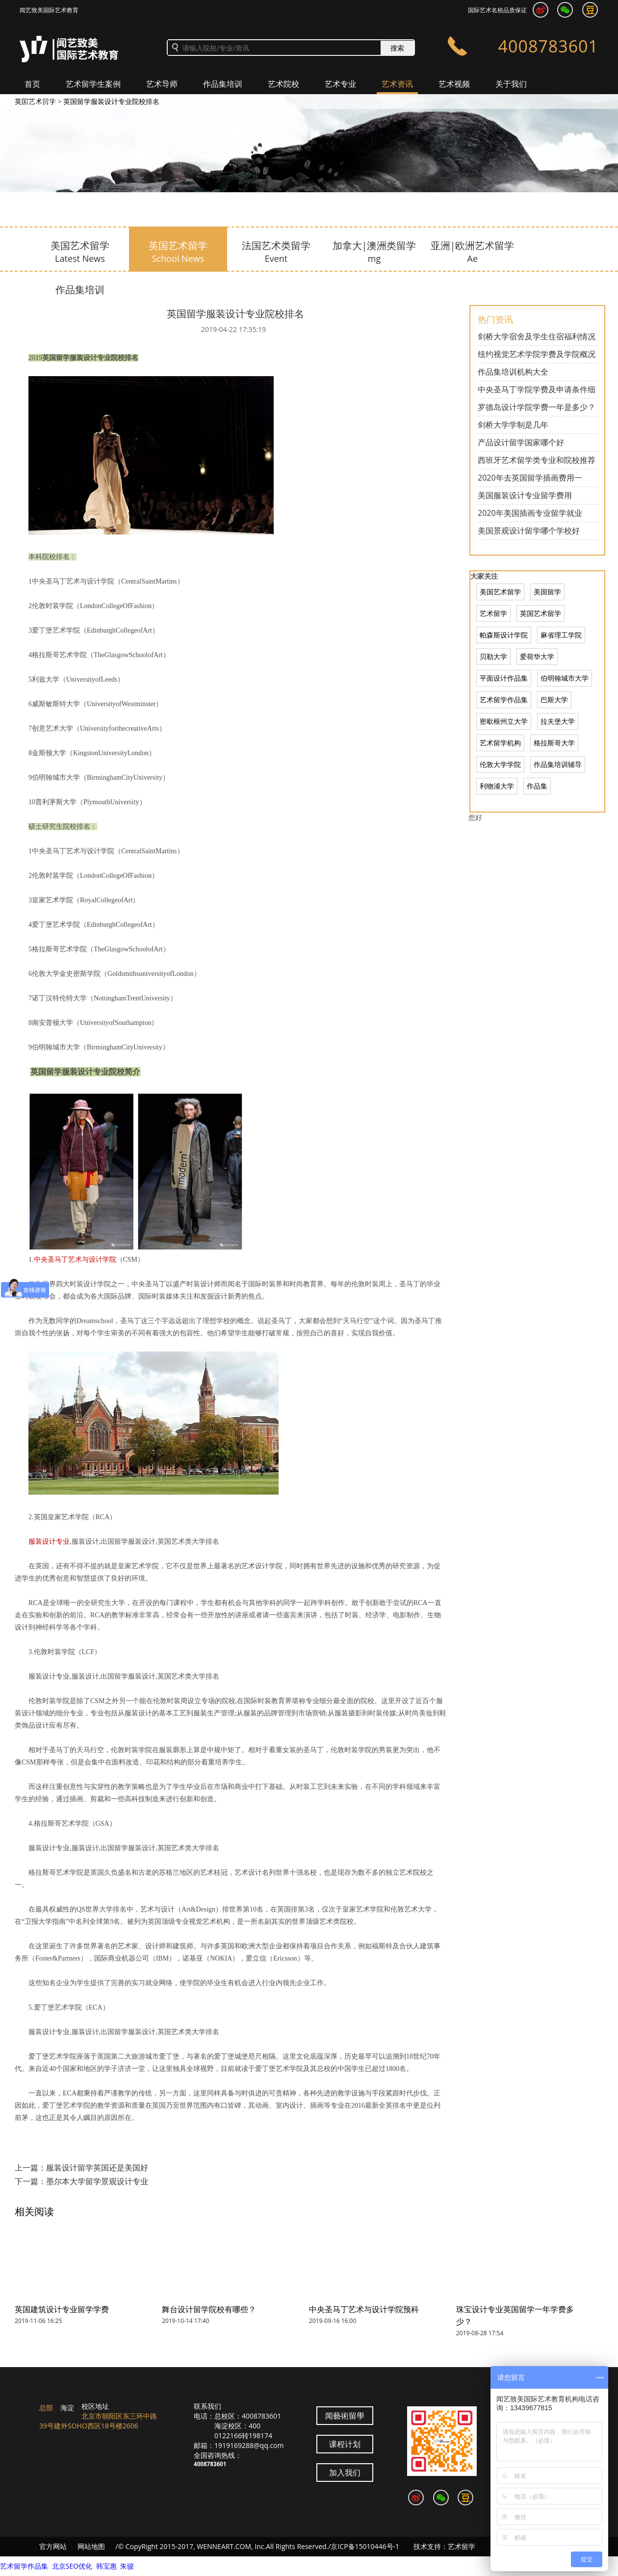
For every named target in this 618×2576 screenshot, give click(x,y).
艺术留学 (493, 613)
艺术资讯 (397, 83)
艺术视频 (454, 83)
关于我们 (511, 83)
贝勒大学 (493, 656)
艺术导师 (162, 83)
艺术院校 (283, 83)
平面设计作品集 (504, 678)
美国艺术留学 (500, 591)
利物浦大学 (497, 786)
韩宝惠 (106, 2566)
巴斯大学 (554, 699)
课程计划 (344, 2444)
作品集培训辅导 (558, 764)
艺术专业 (340, 83)
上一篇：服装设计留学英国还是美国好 (81, 2167)
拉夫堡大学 (558, 721)
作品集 (537, 786)
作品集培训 (222, 83)
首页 (32, 83)
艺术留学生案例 (93, 83)
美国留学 (547, 591)
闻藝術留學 (344, 2415)
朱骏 (127, 2566)
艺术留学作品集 (504, 699)
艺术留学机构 (500, 742)
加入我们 (40, 103)
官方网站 (53, 2546)
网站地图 (91, 2546)
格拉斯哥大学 (554, 742)
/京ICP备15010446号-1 (363, 2546)
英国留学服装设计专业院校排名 (111, 101)
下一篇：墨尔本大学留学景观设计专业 (81, 2181)
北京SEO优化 (72, 2566)
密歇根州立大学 (504, 721)
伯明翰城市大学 (565, 678)
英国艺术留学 (540, 613)
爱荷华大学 (537, 656)
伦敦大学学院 (500, 764)
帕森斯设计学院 (504, 634)
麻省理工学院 (561, 634)
